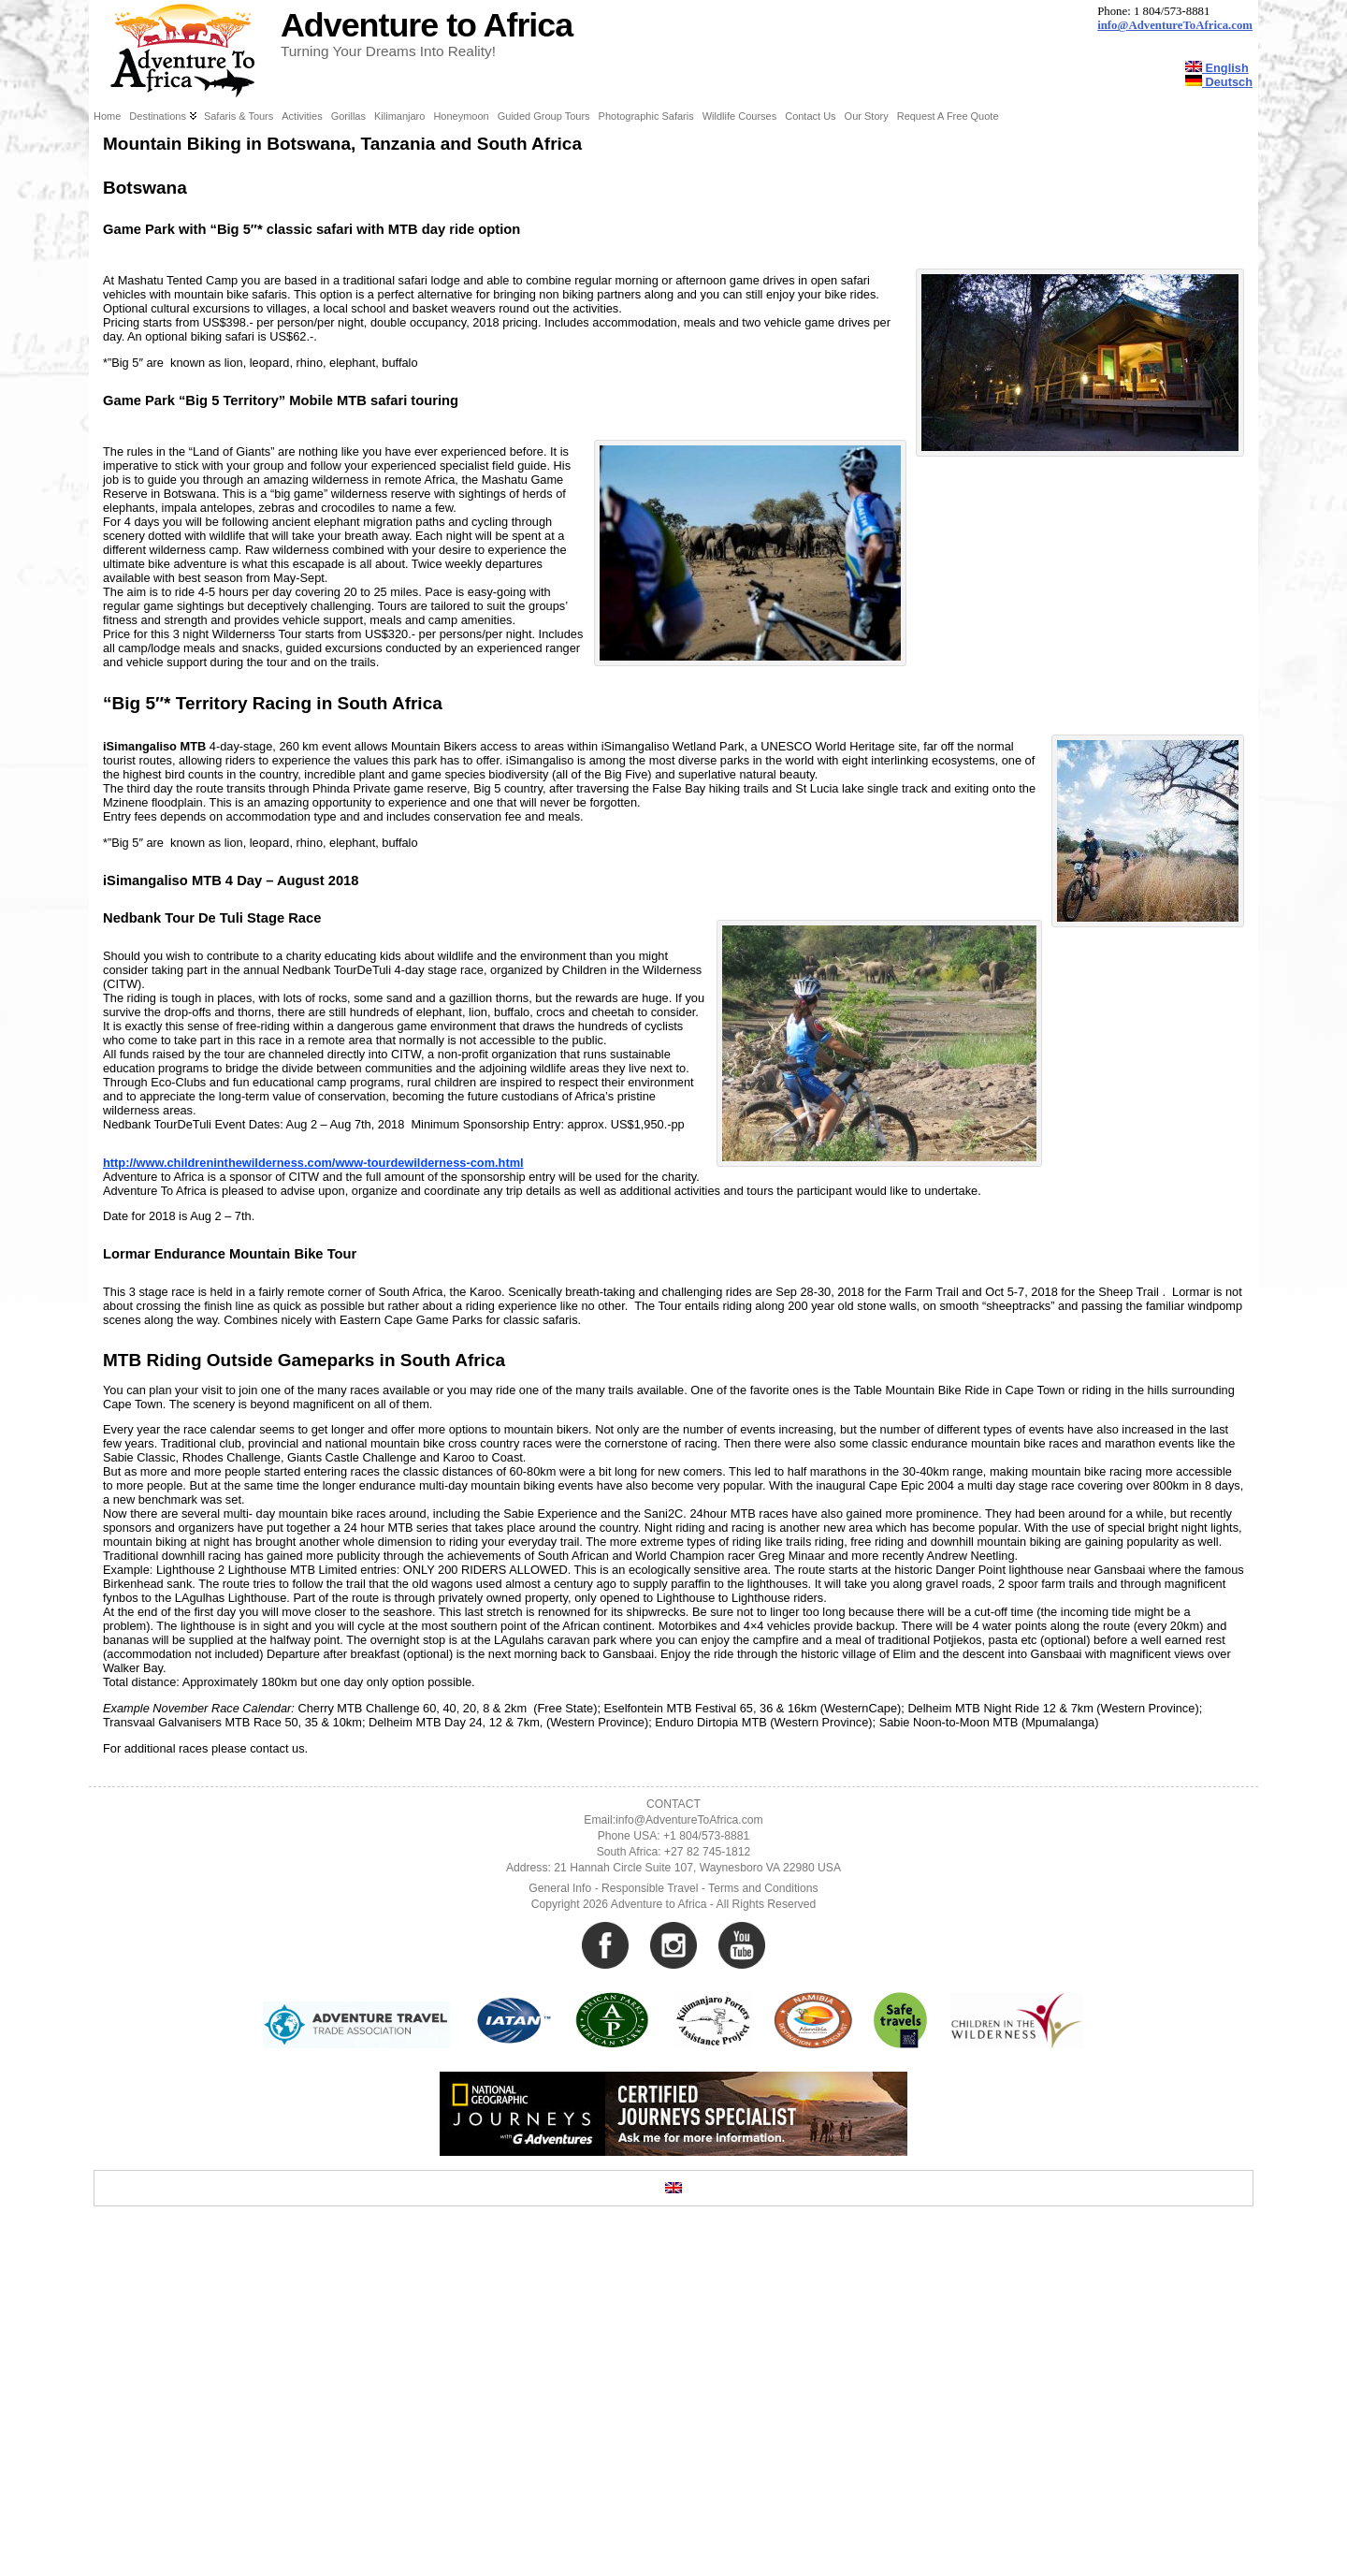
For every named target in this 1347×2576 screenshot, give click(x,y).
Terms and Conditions (763, 2225)
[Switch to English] (673, 2525)
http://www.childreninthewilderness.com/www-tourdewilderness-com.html (313, 1499)
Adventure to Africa (426, 25)
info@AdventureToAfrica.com (1175, 25)
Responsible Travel (649, 2225)
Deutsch (1219, 82)
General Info (560, 2225)
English (1217, 68)
